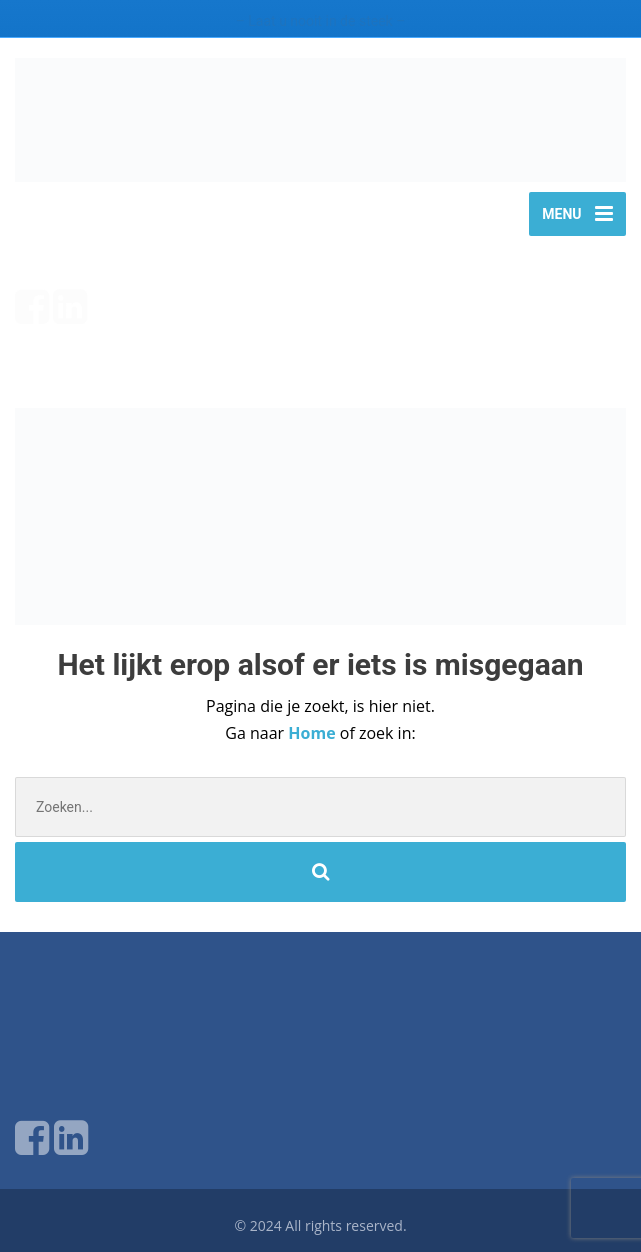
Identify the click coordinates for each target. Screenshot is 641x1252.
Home (313, 733)
